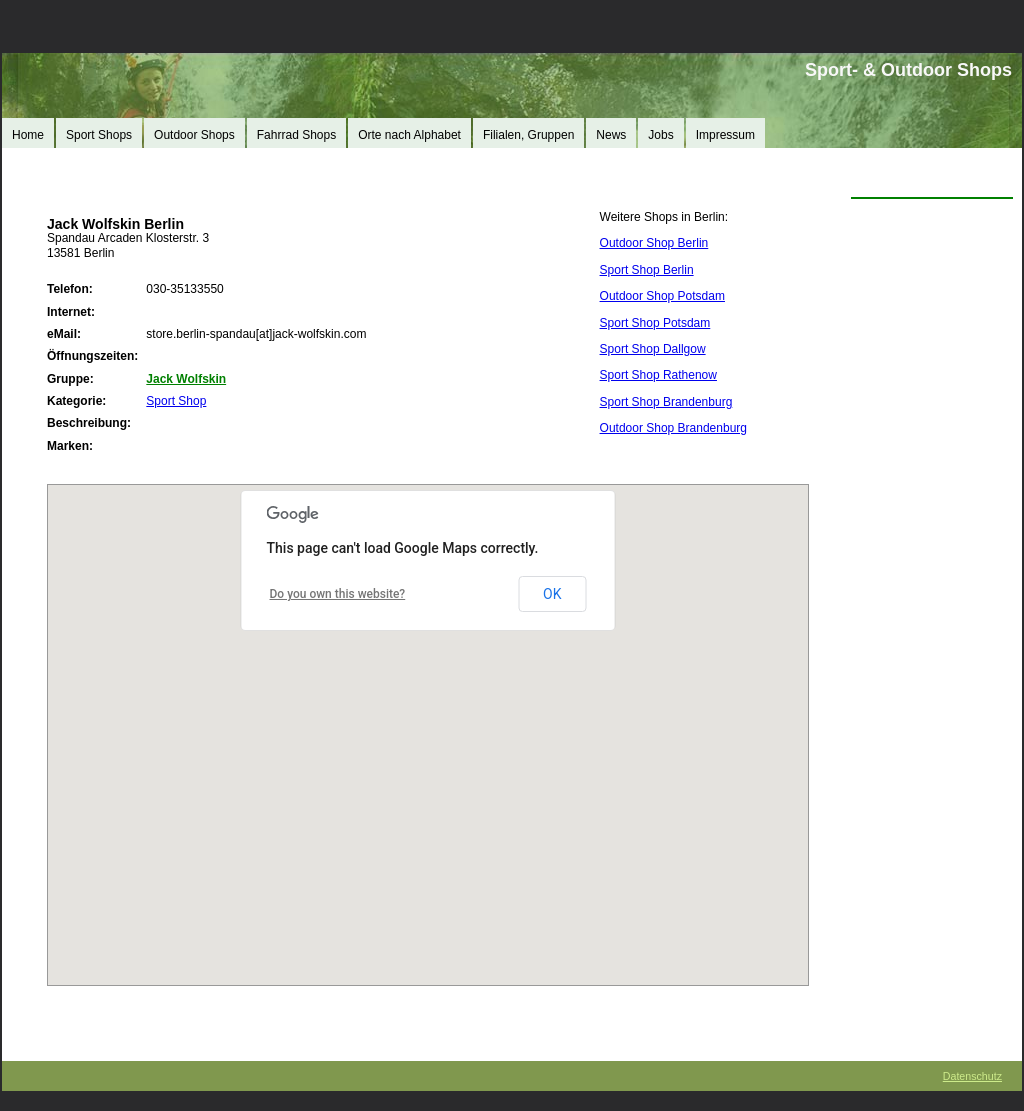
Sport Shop (176, 401)
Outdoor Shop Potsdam (662, 296)
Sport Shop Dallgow (653, 349)
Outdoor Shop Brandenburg (673, 428)
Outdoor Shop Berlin (654, 243)
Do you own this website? (338, 594)
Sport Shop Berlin (647, 270)
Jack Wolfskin (186, 379)
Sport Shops (99, 135)
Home (28, 135)
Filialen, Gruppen (528, 135)
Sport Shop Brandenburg (666, 402)
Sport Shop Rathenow (658, 375)
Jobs (660, 135)
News (611, 135)
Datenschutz (972, 1076)
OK (552, 594)
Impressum (725, 135)
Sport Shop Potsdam (655, 323)
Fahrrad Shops (296, 135)
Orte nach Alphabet (409, 135)
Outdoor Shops (194, 135)
